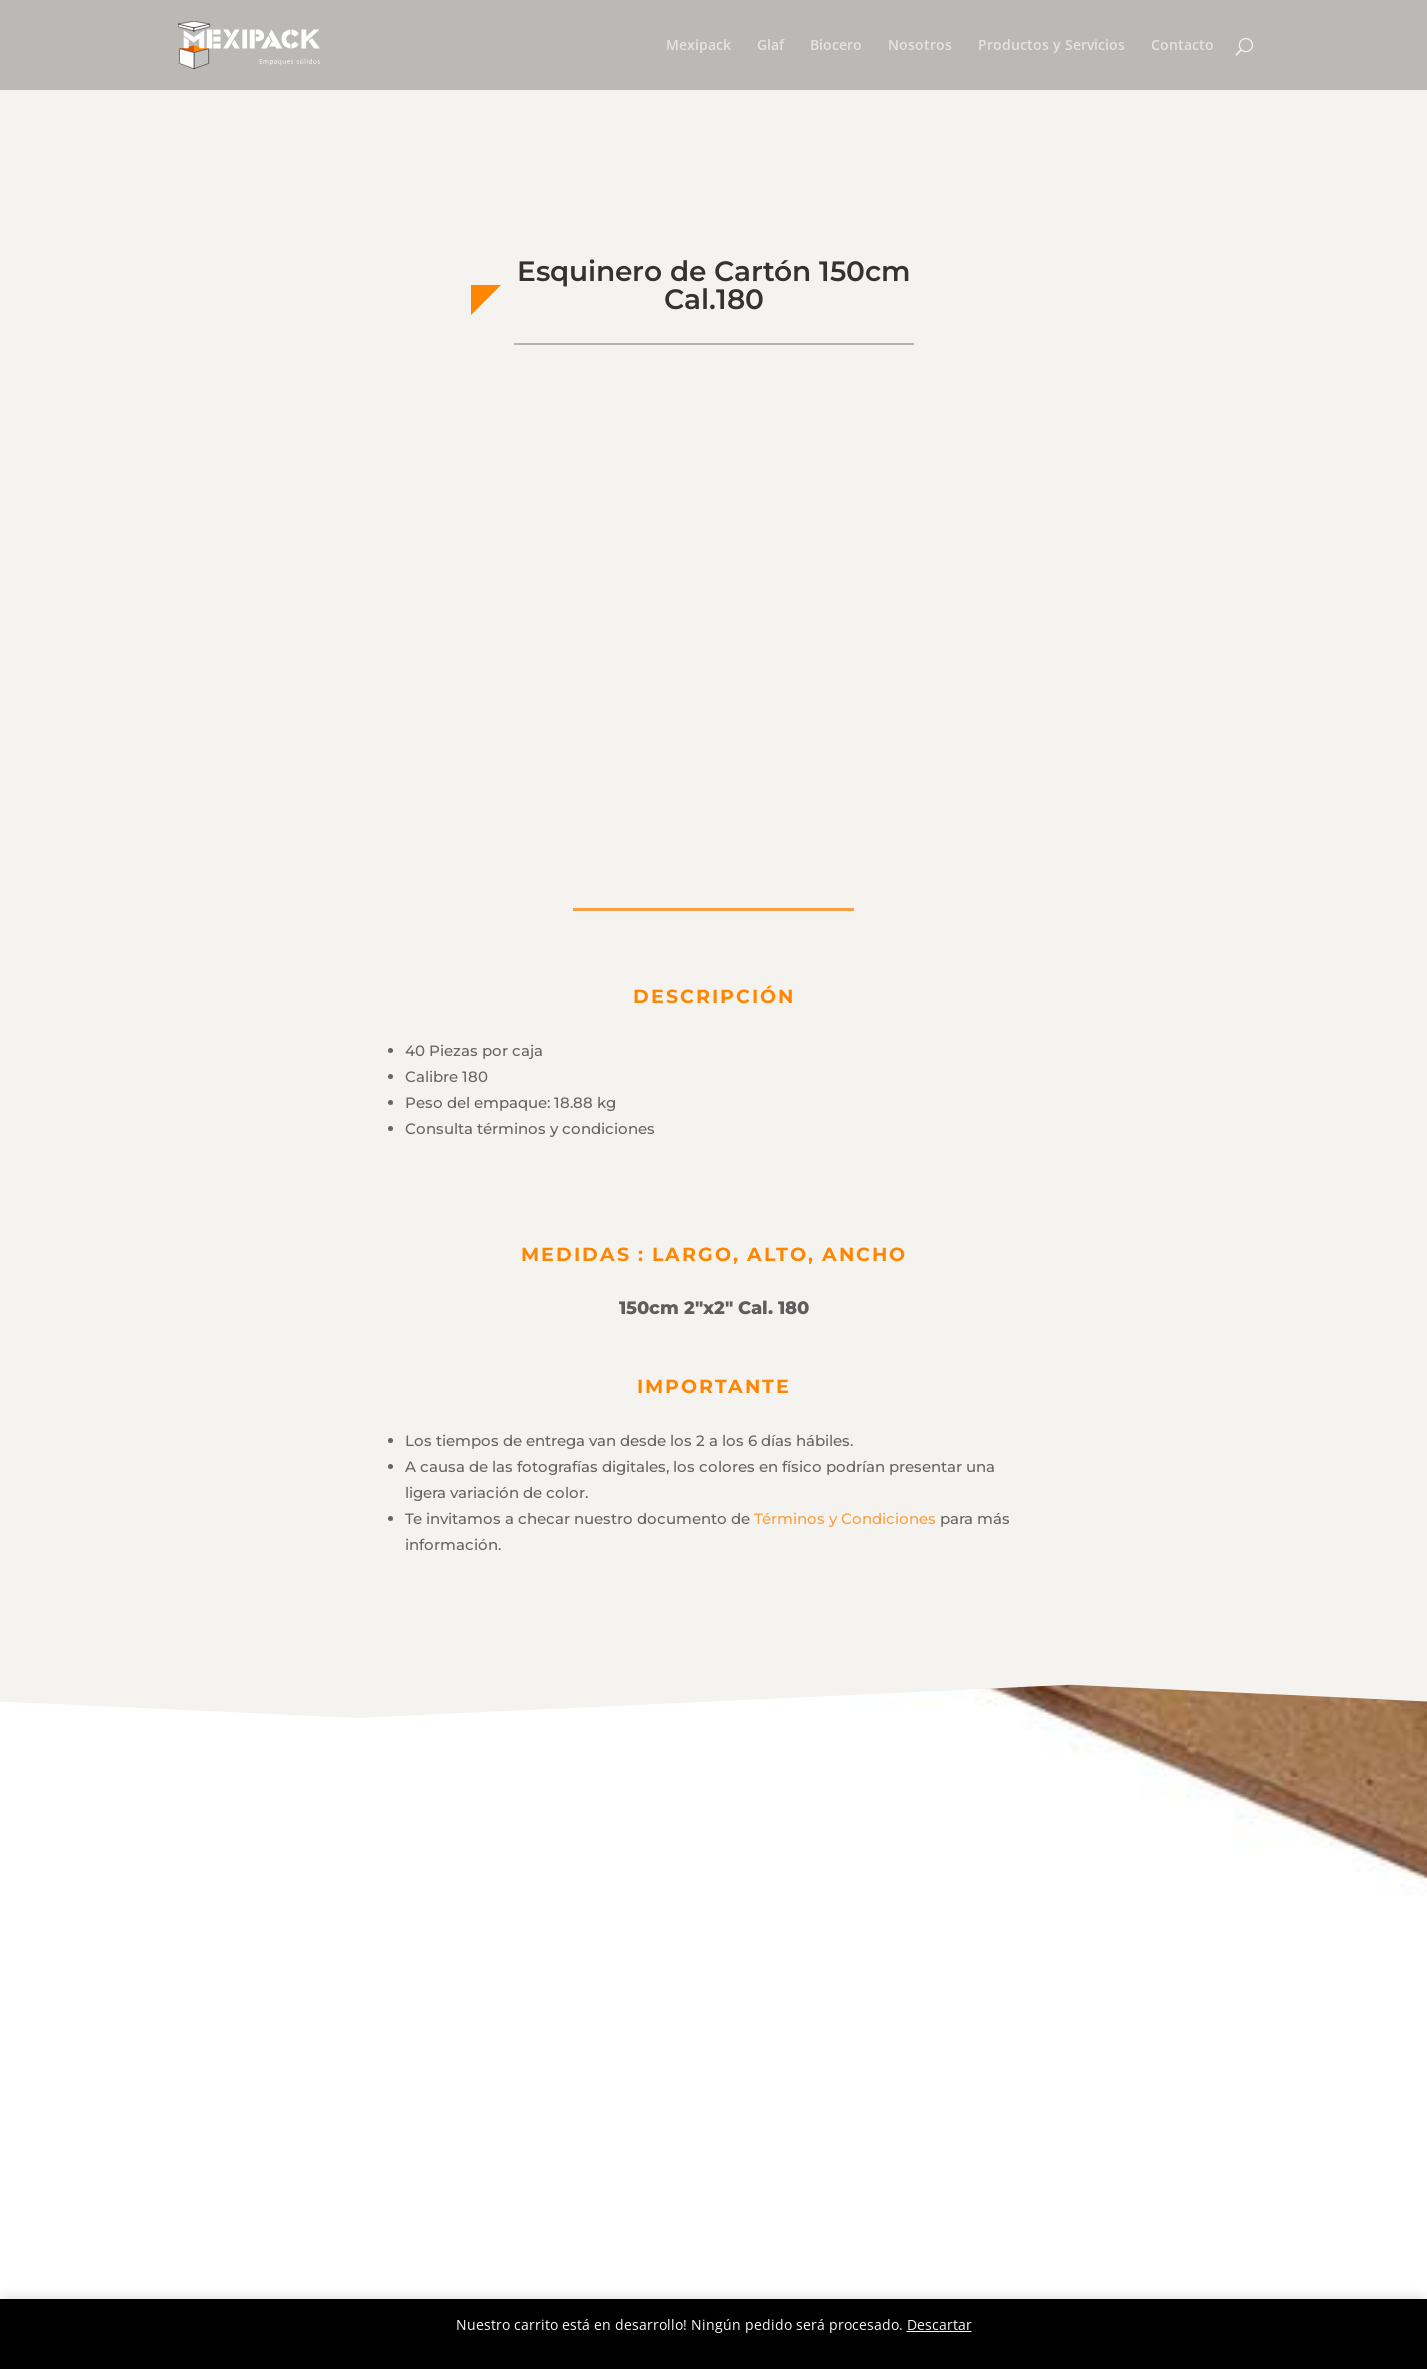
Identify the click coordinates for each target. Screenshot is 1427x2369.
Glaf (770, 46)
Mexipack (698, 46)
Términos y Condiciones (845, 1518)
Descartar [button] (939, 2324)
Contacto (1182, 46)
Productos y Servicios (1051, 46)
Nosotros (920, 46)
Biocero (836, 46)
